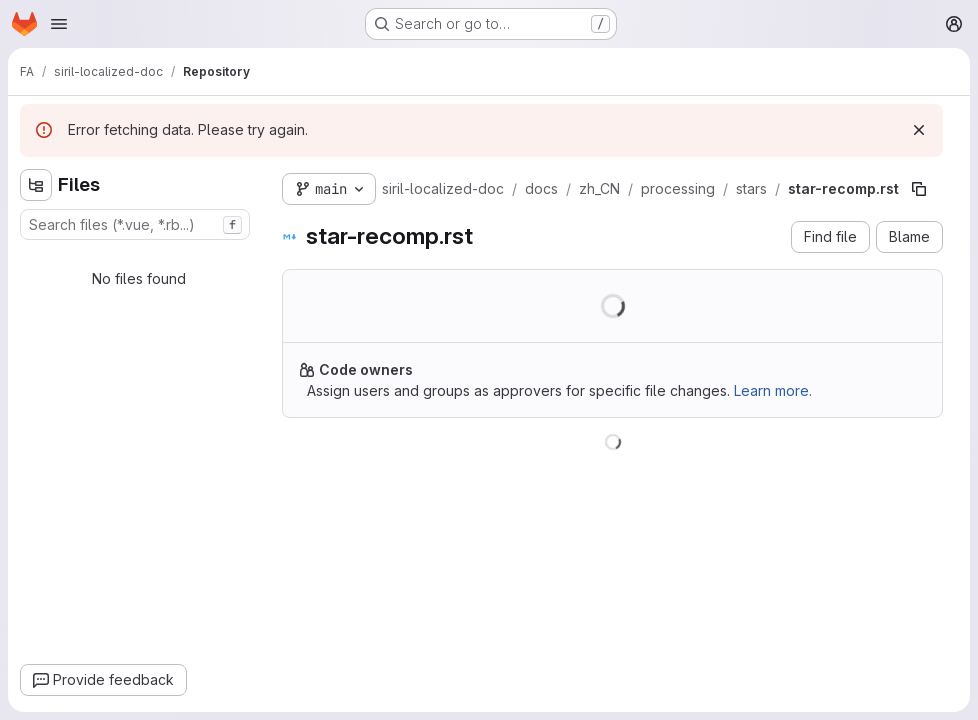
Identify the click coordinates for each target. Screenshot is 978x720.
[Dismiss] (919, 130)
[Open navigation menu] (59, 24)
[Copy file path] (919, 189)
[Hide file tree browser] (36, 185)
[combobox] (135, 224)
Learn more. (773, 390)
